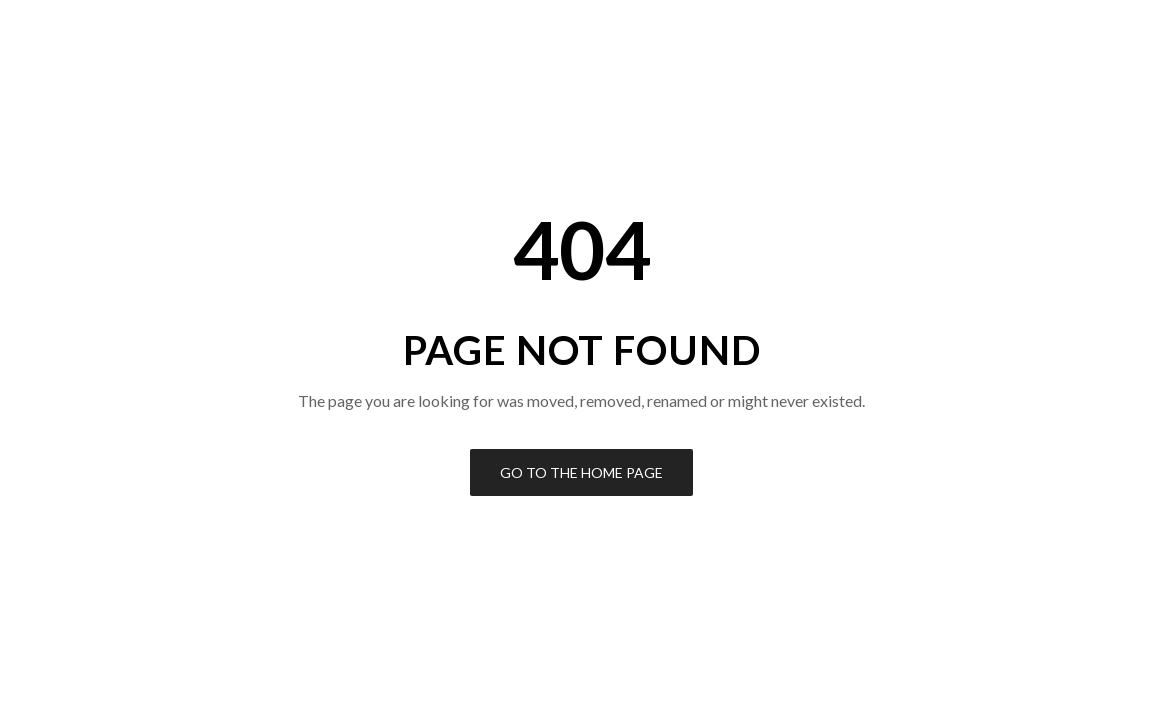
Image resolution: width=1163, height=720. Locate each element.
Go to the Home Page (581, 472)
